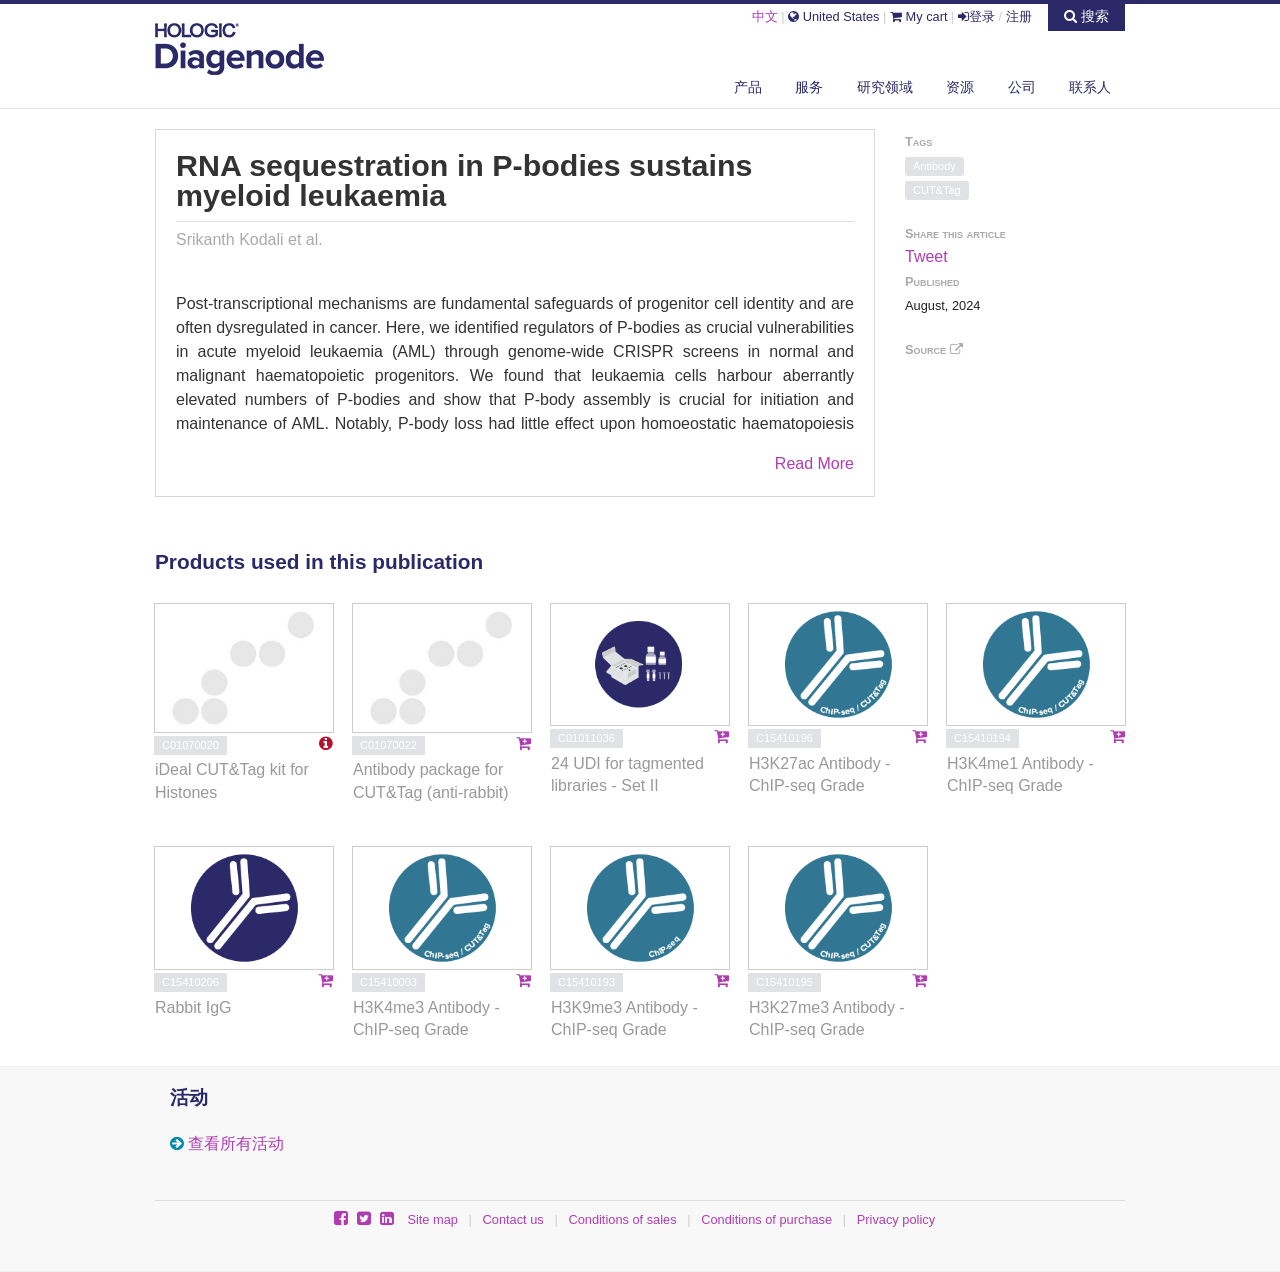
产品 (748, 87)
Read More (814, 463)
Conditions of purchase (766, 1219)
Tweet (926, 256)
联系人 (1090, 87)
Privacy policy (896, 1219)
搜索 (1086, 16)
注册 (1019, 16)
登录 (976, 16)
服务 (809, 87)
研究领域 (885, 87)
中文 (765, 16)
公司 (1022, 87)
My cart (919, 16)
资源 (960, 87)
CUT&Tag (937, 190)
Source (934, 349)
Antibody (934, 166)
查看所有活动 (236, 1143)
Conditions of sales (622, 1219)
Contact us (513, 1219)
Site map (432, 1219)
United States (833, 16)
